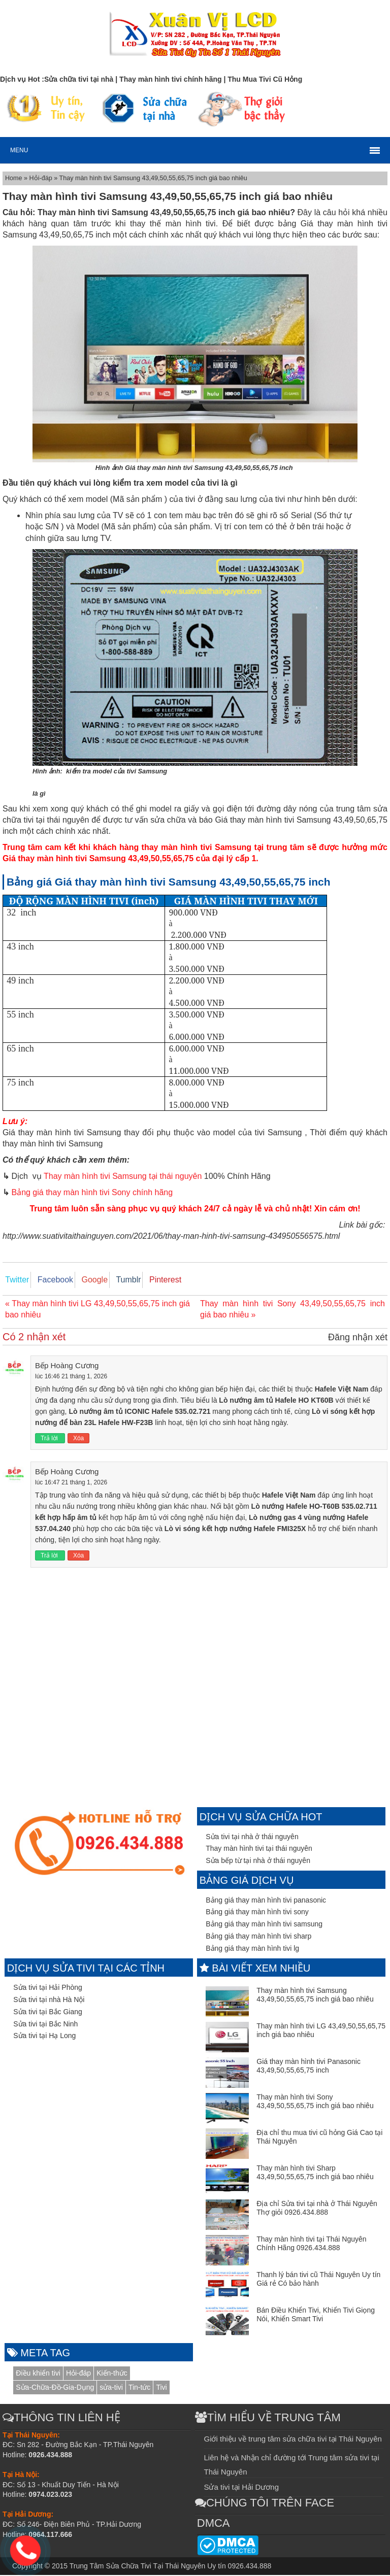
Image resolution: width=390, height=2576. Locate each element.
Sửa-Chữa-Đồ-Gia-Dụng (55, 2388)
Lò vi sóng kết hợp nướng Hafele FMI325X (235, 1530)
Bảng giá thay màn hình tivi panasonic (266, 1901)
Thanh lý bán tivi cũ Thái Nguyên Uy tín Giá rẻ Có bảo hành (318, 2280)
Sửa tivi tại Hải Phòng (47, 1988)
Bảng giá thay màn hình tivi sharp (258, 1937)
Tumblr (114, 1280)
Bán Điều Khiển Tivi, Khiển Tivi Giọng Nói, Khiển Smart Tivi (315, 2316)
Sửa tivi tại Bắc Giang (47, 2013)
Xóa (78, 1439)
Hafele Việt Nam (342, 1390)
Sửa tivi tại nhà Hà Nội (48, 2000)
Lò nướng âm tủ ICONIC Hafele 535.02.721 (139, 1412)
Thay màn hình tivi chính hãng (171, 79)
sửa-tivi (111, 2388)
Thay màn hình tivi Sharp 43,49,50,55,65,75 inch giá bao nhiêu (314, 2173)
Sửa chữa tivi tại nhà (78, 79)
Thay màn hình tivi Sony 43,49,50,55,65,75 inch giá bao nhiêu (314, 2102)
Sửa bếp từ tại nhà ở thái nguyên (258, 1861)
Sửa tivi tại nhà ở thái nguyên (252, 1838)
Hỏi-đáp (41, 178)
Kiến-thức (111, 2374)
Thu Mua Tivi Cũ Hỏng (265, 79)
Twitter (14, 1280)
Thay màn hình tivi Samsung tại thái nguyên (123, 1176)
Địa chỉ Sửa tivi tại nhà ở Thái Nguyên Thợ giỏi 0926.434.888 (316, 2209)
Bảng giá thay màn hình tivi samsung (264, 1925)
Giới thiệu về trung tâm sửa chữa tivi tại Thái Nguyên (292, 2440)
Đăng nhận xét (357, 1338)
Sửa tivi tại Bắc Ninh (45, 2025)
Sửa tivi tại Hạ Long (44, 2037)
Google (84, 1280)
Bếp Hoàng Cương (67, 1366)
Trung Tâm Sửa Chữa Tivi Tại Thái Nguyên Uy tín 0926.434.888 (170, 2567)
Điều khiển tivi (38, 2374)
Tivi (161, 2388)
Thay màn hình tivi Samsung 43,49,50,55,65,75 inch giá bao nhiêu (314, 1996)
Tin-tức (139, 2388)
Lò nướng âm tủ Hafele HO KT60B (276, 1401)
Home (14, 178)
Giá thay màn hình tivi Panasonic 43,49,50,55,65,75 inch (308, 2067)
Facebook (49, 1280)
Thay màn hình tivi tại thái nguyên (259, 1850)
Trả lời (50, 1439)
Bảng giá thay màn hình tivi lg (252, 1949)
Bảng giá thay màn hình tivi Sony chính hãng (92, 1192)
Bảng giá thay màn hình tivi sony (257, 1913)
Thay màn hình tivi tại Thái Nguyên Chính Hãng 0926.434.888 (311, 2244)
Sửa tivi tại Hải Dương (241, 2488)
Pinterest (146, 1280)
